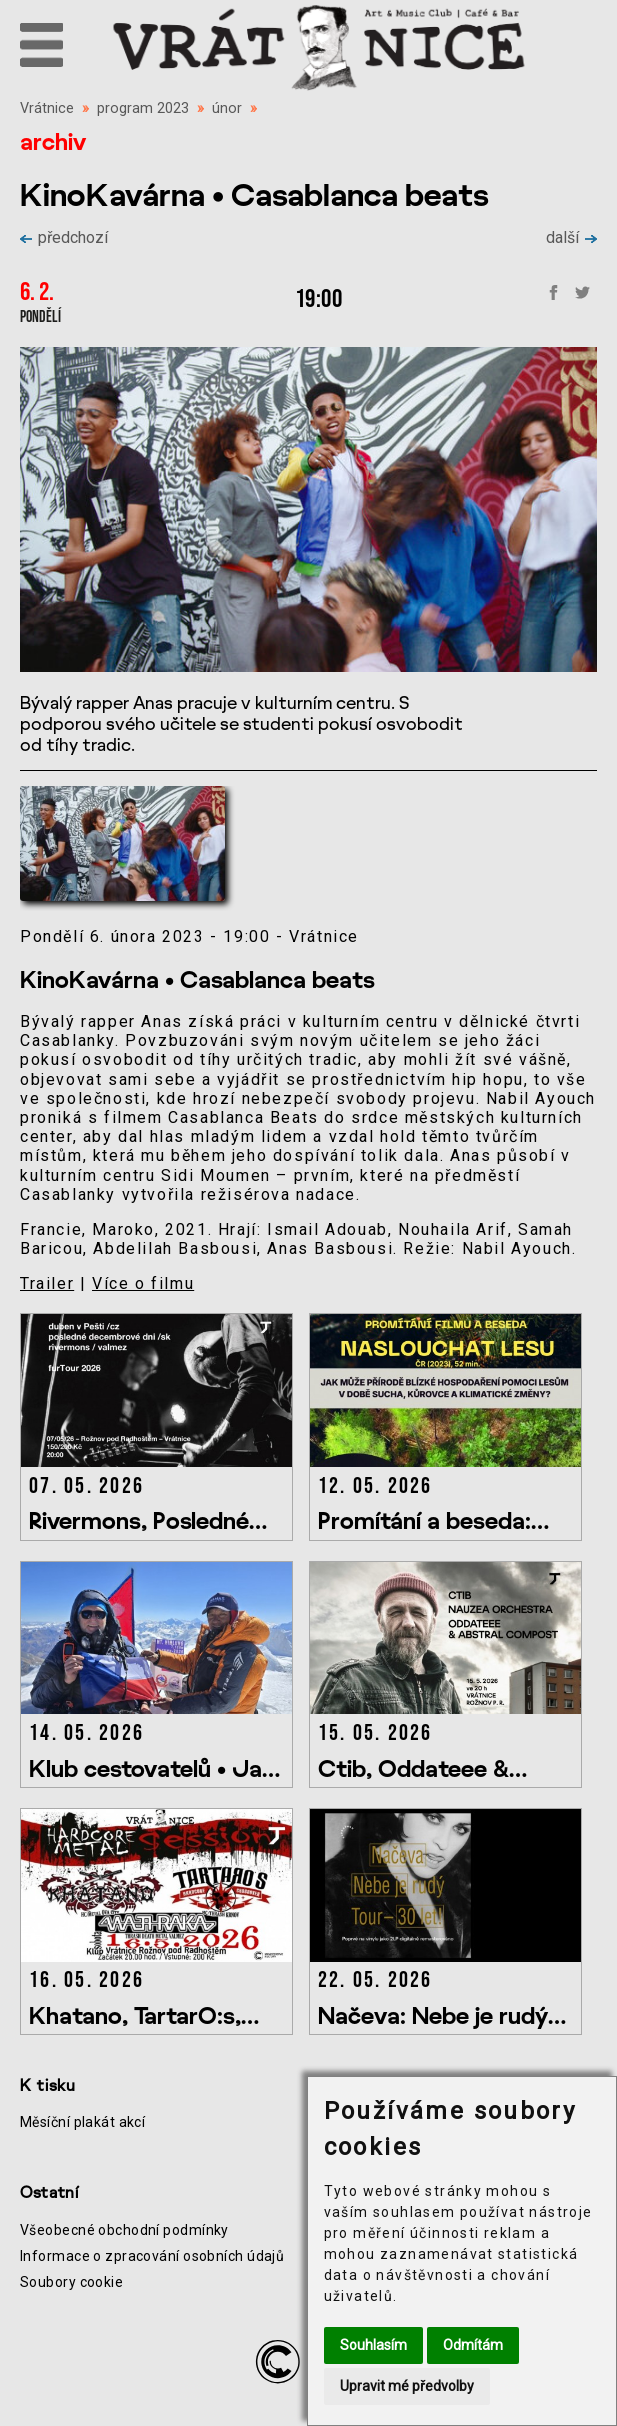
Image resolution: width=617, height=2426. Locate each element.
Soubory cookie (71, 2282)
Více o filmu (143, 1283)
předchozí (64, 237)
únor (227, 108)
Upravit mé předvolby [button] (407, 2386)
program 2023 (143, 108)
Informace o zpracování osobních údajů (152, 2256)
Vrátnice (47, 108)
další (571, 237)
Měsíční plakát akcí (82, 2122)
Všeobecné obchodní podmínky (124, 2230)
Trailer (47, 1283)
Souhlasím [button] (373, 2345)
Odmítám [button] (473, 2345)
